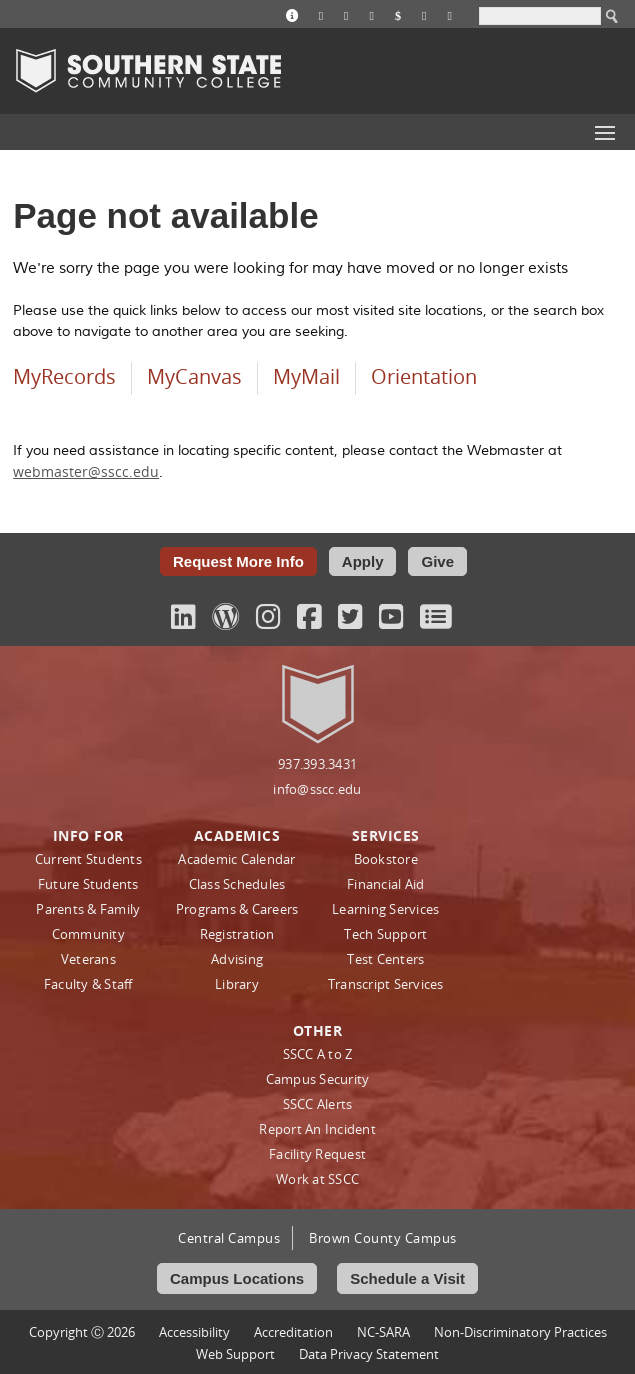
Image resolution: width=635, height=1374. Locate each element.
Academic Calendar (236, 859)
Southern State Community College (148, 71)
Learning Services (385, 909)
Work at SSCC (317, 1179)
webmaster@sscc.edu (86, 471)
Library (237, 984)
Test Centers (385, 959)
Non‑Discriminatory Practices (520, 1332)
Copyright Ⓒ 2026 (82, 1332)
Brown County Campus (383, 1238)
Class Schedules (237, 884)
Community (88, 934)
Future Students (88, 884)
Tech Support (385, 934)
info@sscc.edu (317, 789)
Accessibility (194, 1332)
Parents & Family (88, 909)
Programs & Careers (237, 909)
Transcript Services (386, 984)
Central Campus (229, 1238)
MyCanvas (194, 376)
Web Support (235, 1354)
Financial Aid (385, 884)
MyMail (306, 376)
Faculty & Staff (88, 984)
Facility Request (317, 1154)
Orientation (424, 376)
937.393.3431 (317, 764)
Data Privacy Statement (369, 1354)
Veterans (88, 959)
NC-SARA (383, 1332)
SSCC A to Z (318, 1054)
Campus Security (318, 1079)
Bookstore (386, 859)
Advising (237, 959)
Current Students (88, 859)
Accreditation (293, 1332)
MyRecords (64, 376)
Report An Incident (317, 1129)
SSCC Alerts (318, 1104)
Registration (237, 934)
